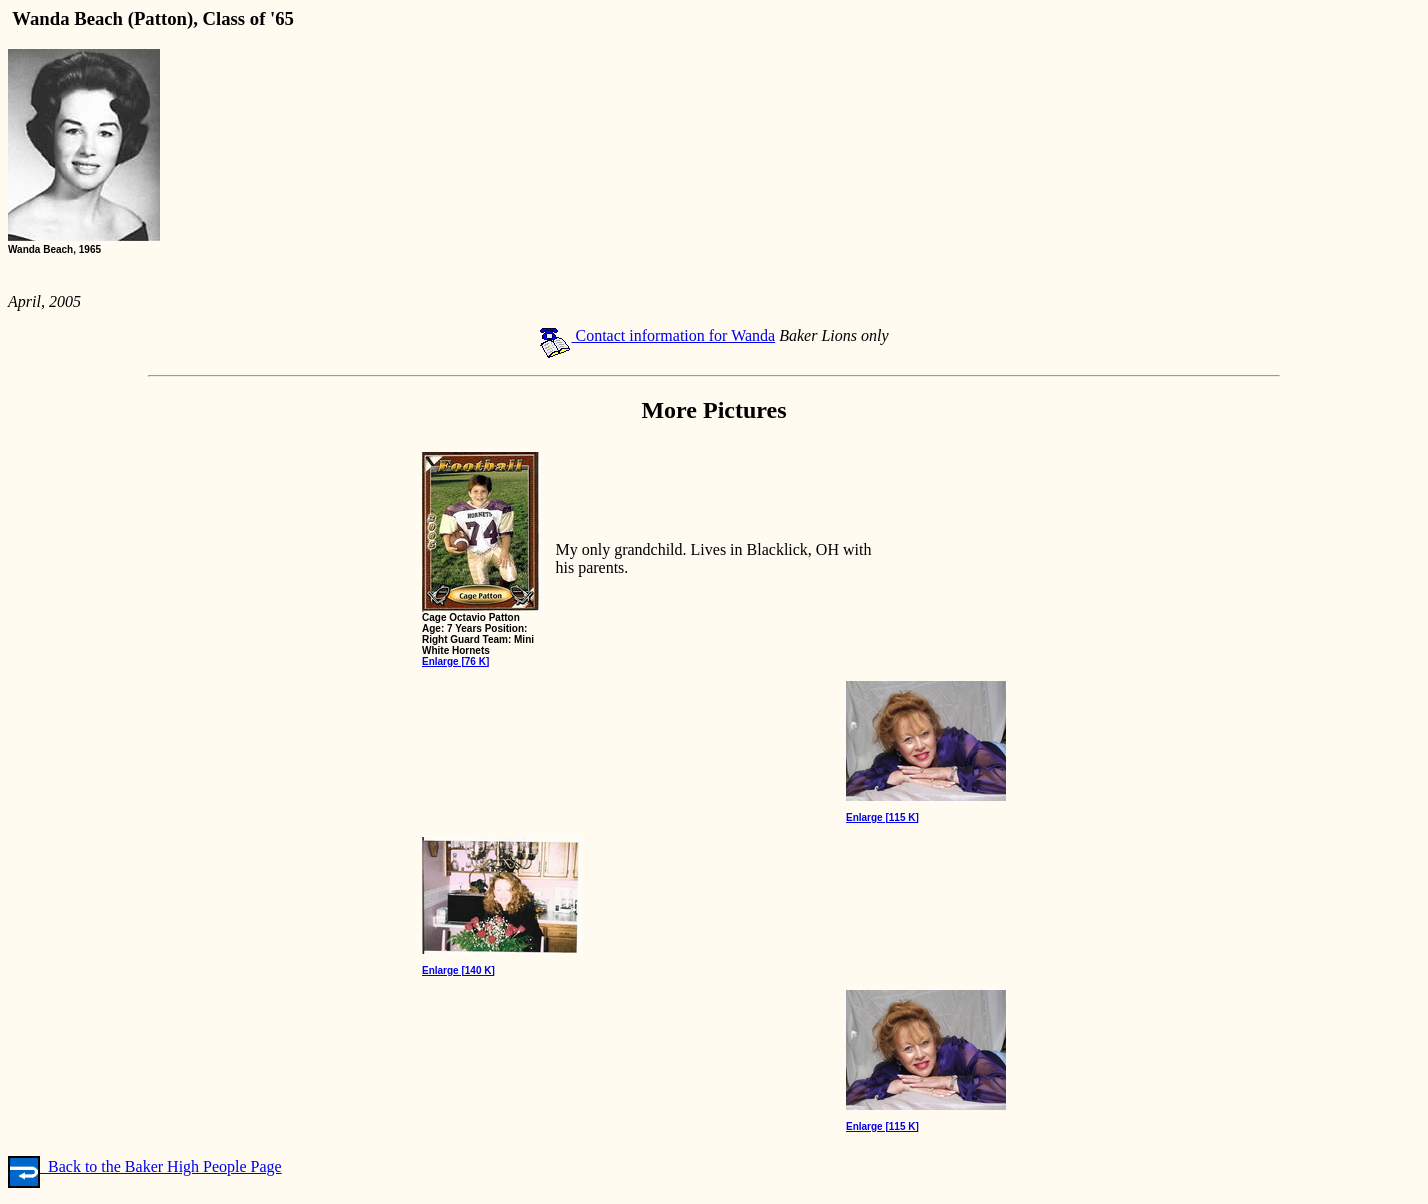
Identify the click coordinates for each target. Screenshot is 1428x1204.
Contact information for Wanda (657, 335)
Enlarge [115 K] (882, 817)
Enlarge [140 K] (458, 970)
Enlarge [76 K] (455, 661)
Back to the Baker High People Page (145, 1166)
